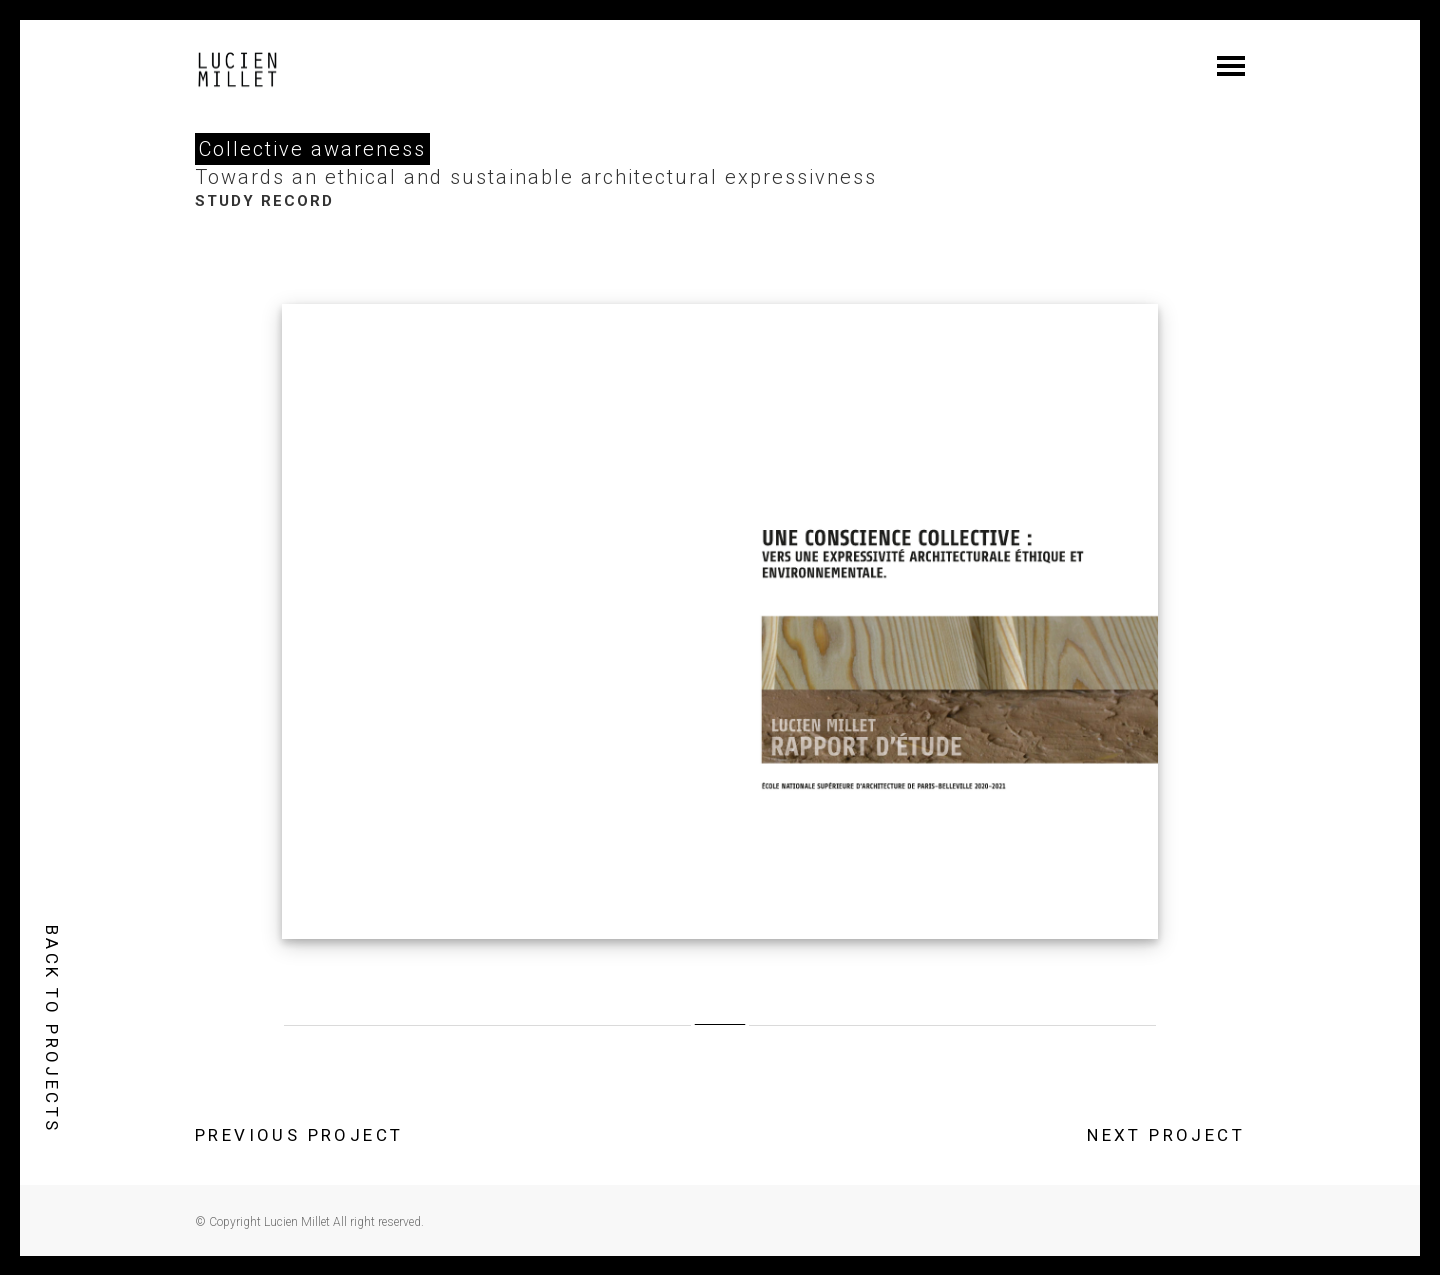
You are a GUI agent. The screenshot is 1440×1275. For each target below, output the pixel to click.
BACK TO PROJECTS (52, 1029)
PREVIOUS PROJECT (299, 1135)
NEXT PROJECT (1166, 1135)
